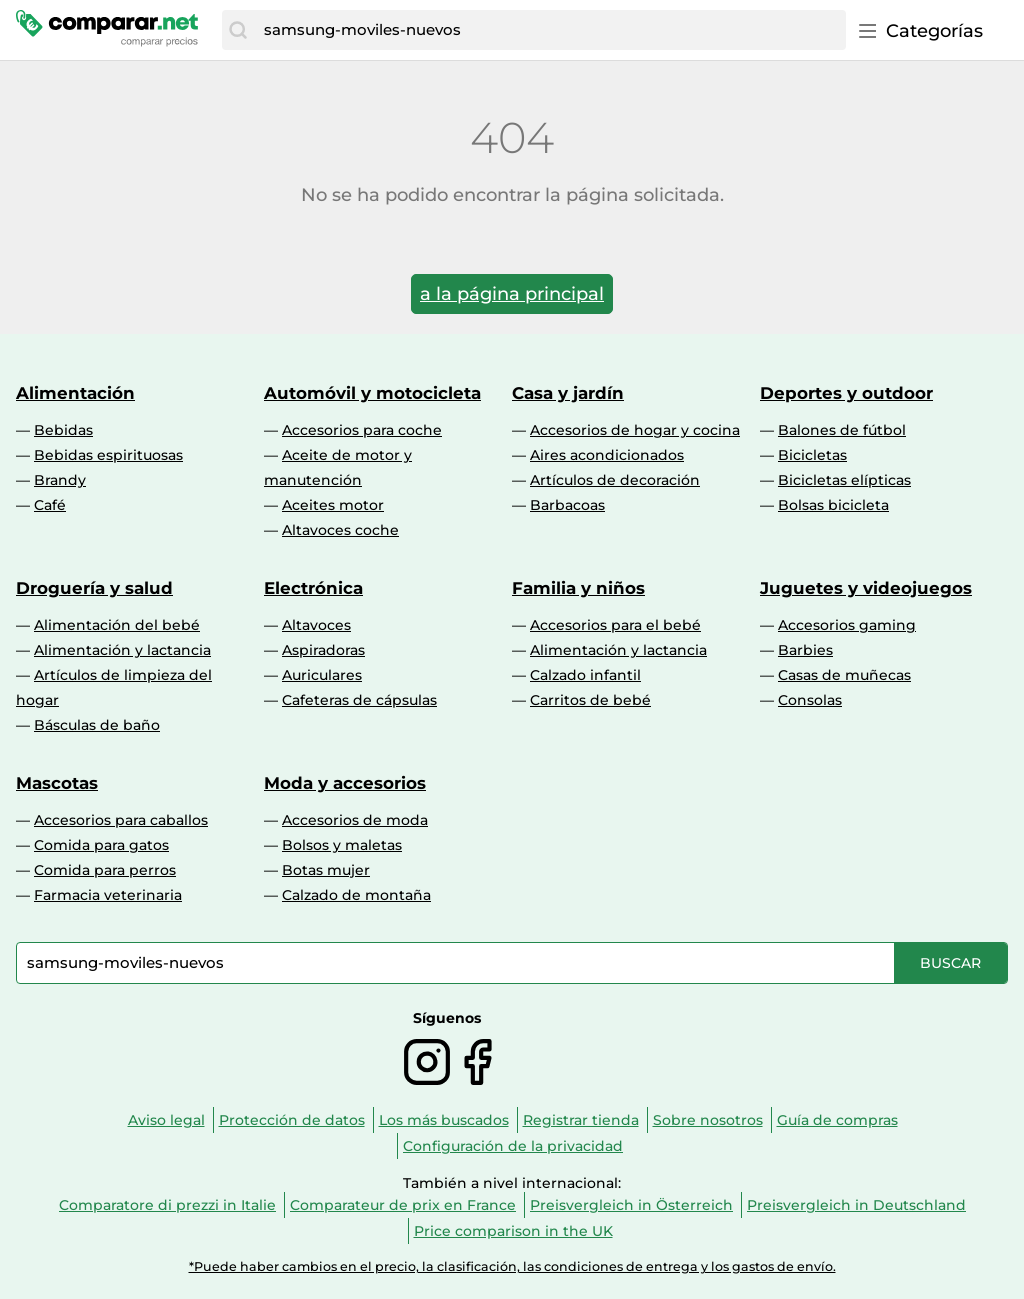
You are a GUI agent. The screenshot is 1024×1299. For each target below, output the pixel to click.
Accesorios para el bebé (615, 625)
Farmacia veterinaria (108, 895)
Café (50, 505)
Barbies (805, 650)
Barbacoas (567, 505)
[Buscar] (238, 30)
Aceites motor (333, 505)
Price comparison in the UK (513, 1231)
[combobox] (550, 30)
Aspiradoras (323, 650)
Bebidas (63, 430)
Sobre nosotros (708, 1120)
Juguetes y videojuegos (866, 588)
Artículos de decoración (615, 480)
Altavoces (316, 625)
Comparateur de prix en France (403, 1205)
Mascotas (57, 783)
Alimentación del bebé (117, 625)
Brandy (60, 480)
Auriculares (322, 675)
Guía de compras (837, 1120)
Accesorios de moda (355, 820)
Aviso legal (166, 1120)
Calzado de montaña (356, 895)
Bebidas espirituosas (108, 455)
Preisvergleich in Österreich (631, 1205)
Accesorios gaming (847, 625)
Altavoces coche (340, 530)
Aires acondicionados (607, 455)
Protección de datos (292, 1120)
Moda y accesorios (345, 783)
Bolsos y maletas (342, 845)
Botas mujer (326, 870)
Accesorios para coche (362, 430)
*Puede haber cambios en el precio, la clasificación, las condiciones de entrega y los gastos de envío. (512, 1266)
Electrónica (313, 588)
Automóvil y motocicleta (372, 393)
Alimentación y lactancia (122, 650)
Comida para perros (105, 870)
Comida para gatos (101, 845)
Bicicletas (812, 455)
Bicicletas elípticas (844, 480)
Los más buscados (444, 1120)
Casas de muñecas (844, 675)
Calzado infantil (585, 675)
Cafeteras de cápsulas (359, 700)
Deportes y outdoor (846, 393)
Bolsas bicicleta (833, 505)
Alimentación (75, 393)
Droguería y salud (94, 588)
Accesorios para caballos (121, 820)
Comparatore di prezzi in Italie (167, 1205)
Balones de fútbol (842, 430)
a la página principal (512, 294)
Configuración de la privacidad (513, 1146)
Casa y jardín (568, 393)
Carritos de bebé (590, 700)
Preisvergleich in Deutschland (856, 1205)
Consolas (810, 700)
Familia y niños (578, 588)
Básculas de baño (97, 725)
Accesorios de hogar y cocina (635, 430)
